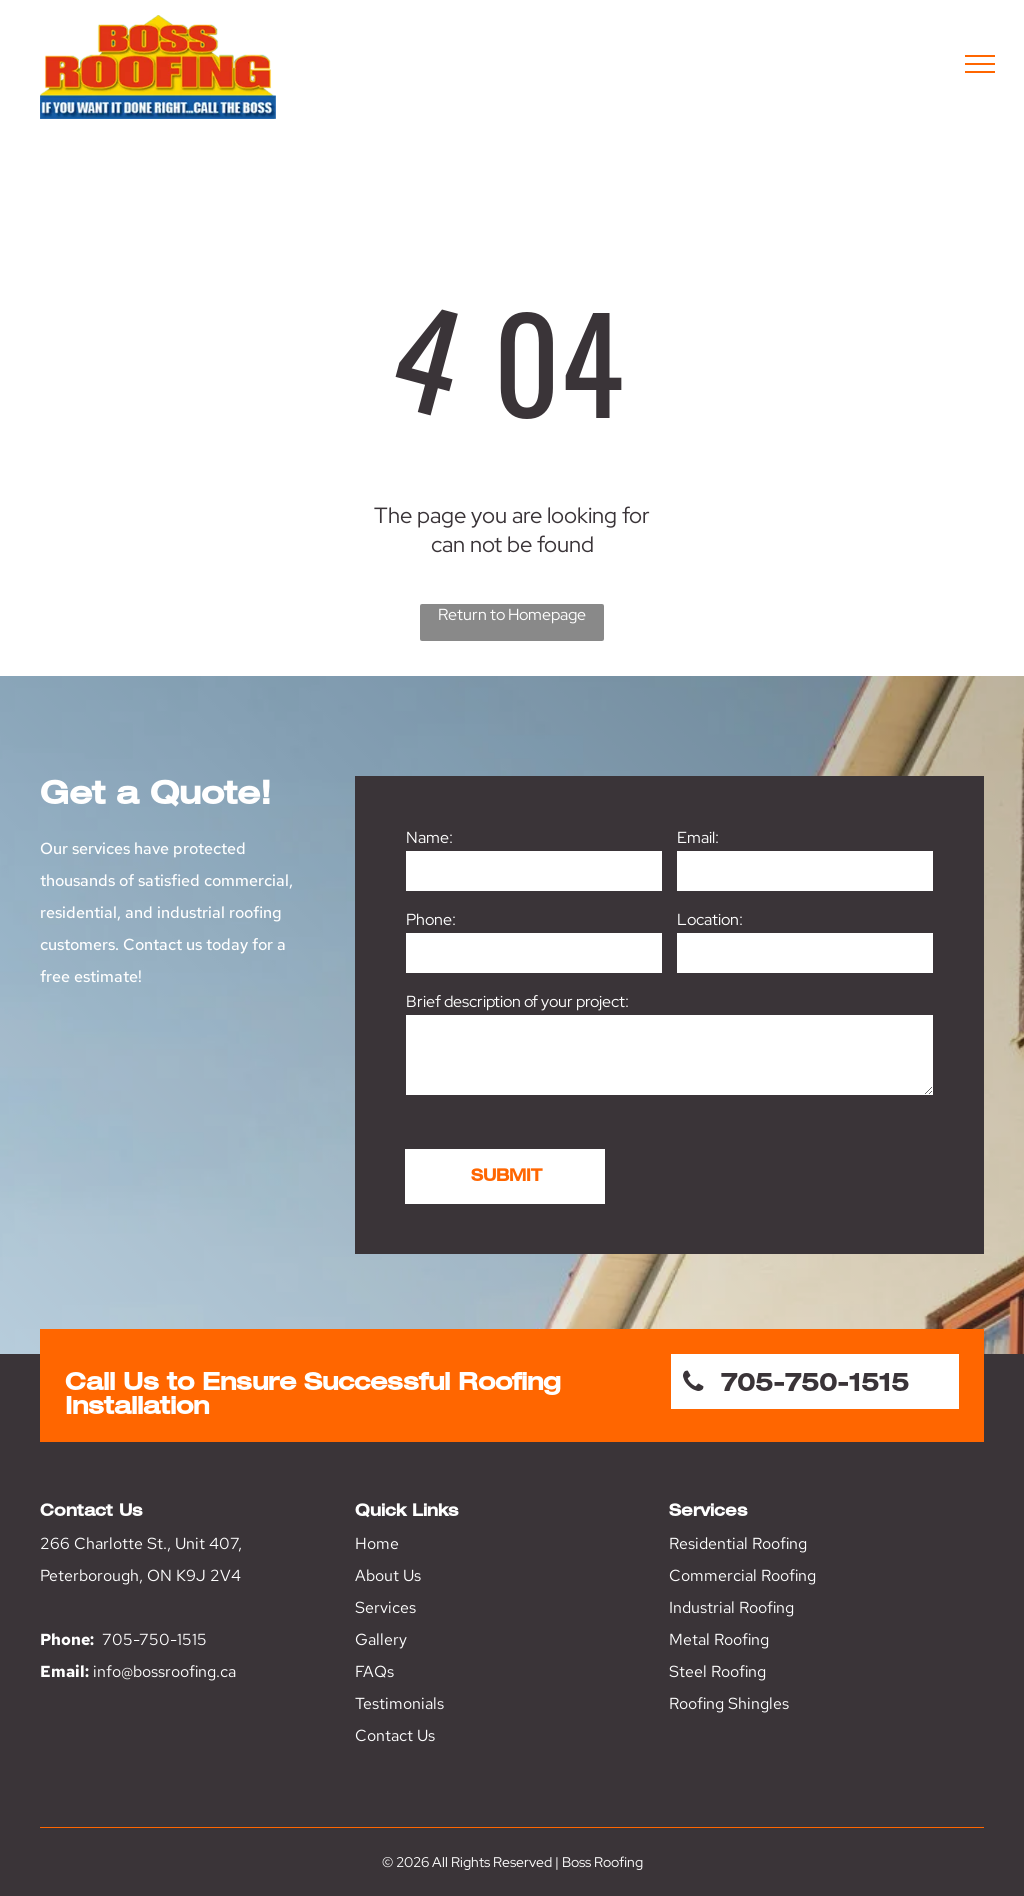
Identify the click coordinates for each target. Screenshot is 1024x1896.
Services (385, 1607)
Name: (429, 837)
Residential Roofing (738, 1543)
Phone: (431, 919)
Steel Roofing (717, 1671)
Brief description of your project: (517, 1001)
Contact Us (395, 1735)
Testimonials (399, 1703)
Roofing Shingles (729, 1703)
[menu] (980, 64)
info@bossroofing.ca (164, 1671)
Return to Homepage (512, 614)
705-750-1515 (154, 1639)
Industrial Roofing (731, 1607)
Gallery (381, 1639)
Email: (698, 837)
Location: (710, 919)
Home (377, 1543)
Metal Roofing (719, 1639)
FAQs (374, 1671)
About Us (388, 1575)
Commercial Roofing (742, 1575)
